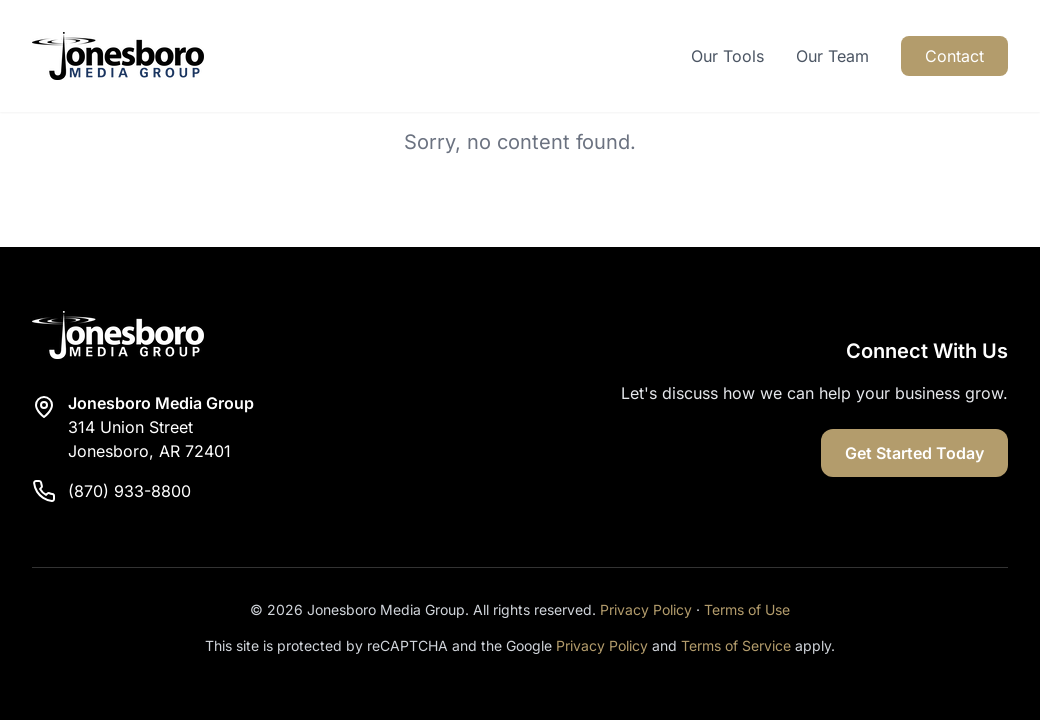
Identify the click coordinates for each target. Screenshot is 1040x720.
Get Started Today (914, 453)
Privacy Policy (646, 609)
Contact (954, 56)
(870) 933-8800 (129, 491)
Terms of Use (747, 609)
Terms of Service (736, 645)
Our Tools (727, 56)
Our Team (832, 56)
